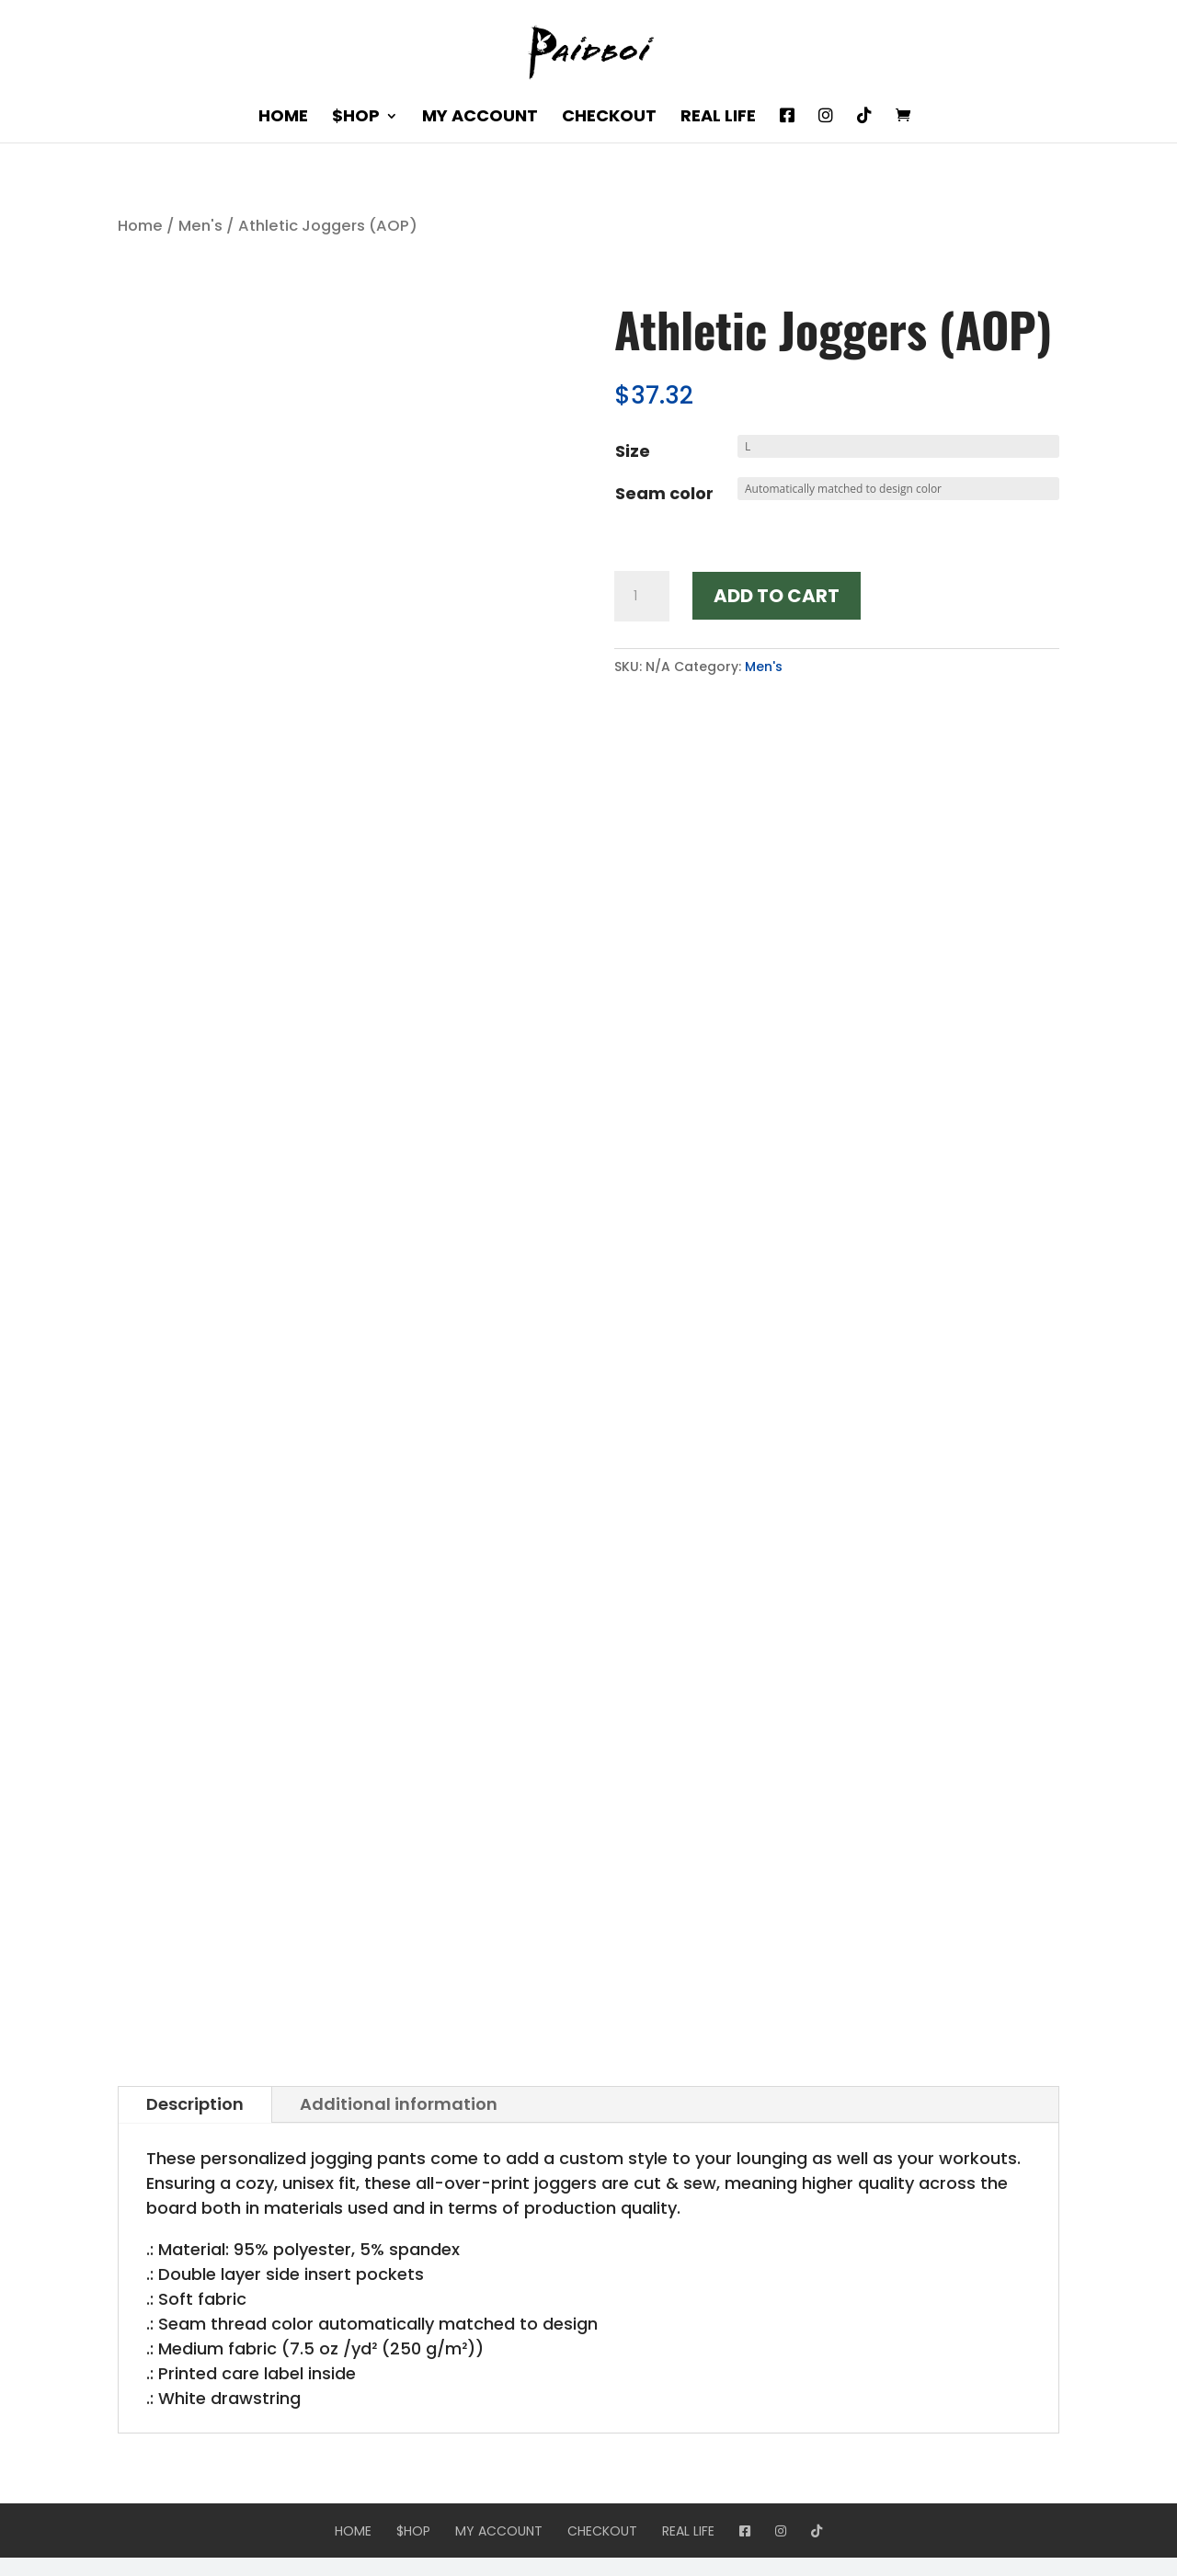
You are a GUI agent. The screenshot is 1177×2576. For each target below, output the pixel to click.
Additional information (398, 2103)
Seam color (664, 493)
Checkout (609, 118)
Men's (200, 225)
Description (195, 2103)
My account (480, 118)
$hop (356, 118)
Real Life (718, 118)
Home (283, 118)
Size (632, 450)
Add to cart (777, 596)
